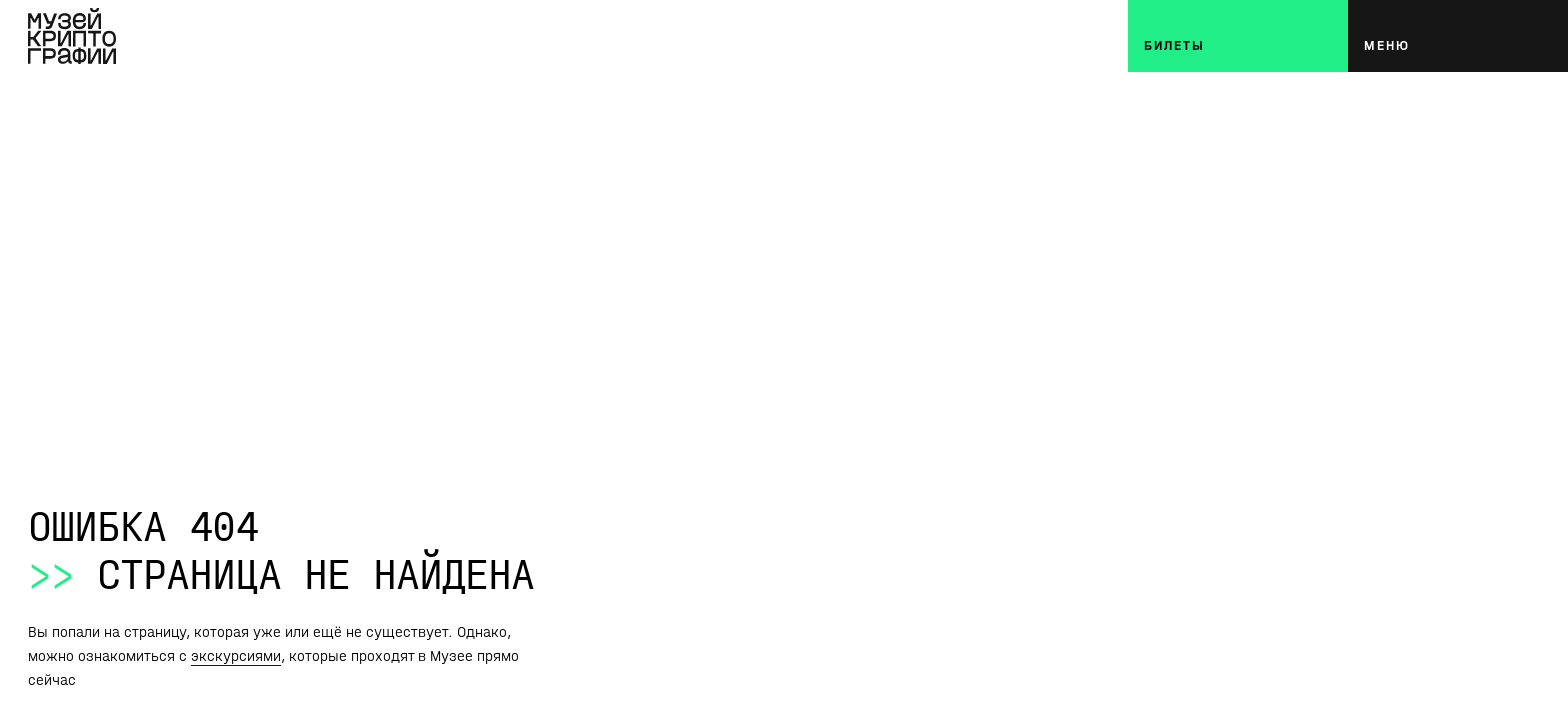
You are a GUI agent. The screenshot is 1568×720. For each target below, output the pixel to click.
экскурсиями (236, 656)
